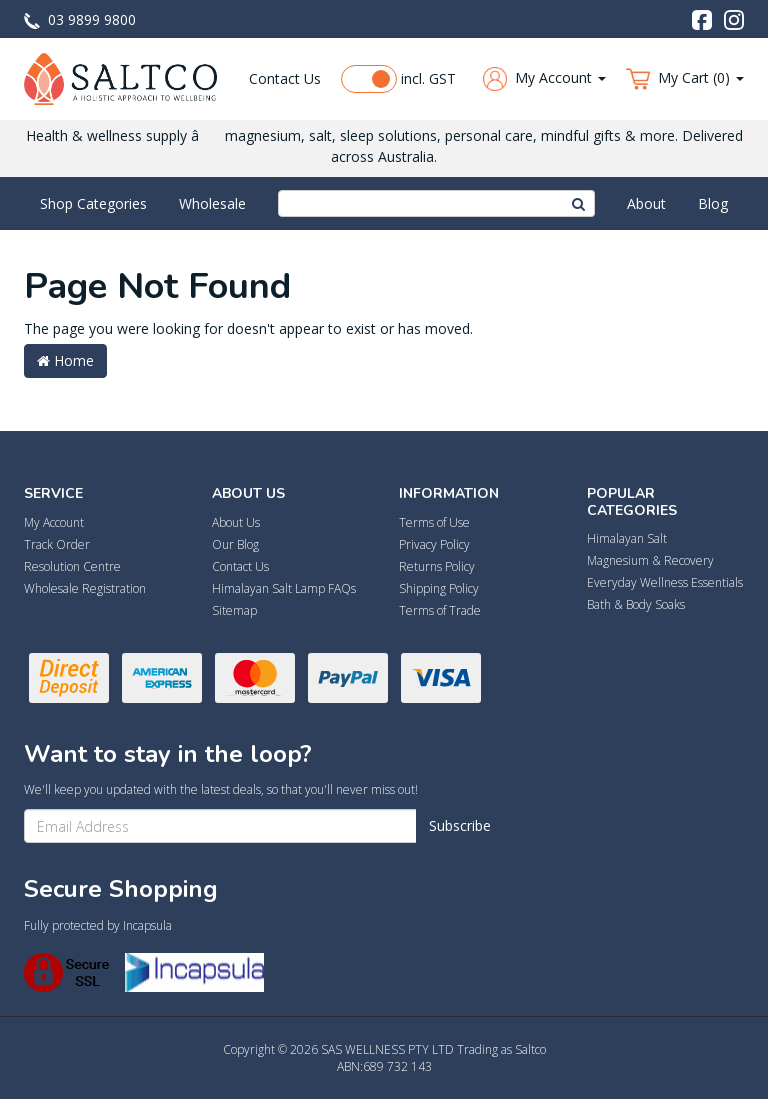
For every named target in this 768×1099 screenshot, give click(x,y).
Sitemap (234, 610)
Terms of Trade (440, 610)
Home (65, 360)
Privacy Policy (434, 544)
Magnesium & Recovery (650, 560)
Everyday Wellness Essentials (665, 582)
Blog (713, 203)
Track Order (57, 544)
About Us (236, 522)
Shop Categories (93, 203)
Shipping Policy (439, 588)
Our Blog (235, 544)
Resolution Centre (72, 566)
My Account (54, 522)
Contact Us (285, 78)
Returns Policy (437, 566)
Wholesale (212, 203)
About (646, 203)
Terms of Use (434, 522)
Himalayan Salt (627, 538)
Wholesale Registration (85, 588)
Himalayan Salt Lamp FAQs (284, 588)
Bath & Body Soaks (636, 604)
